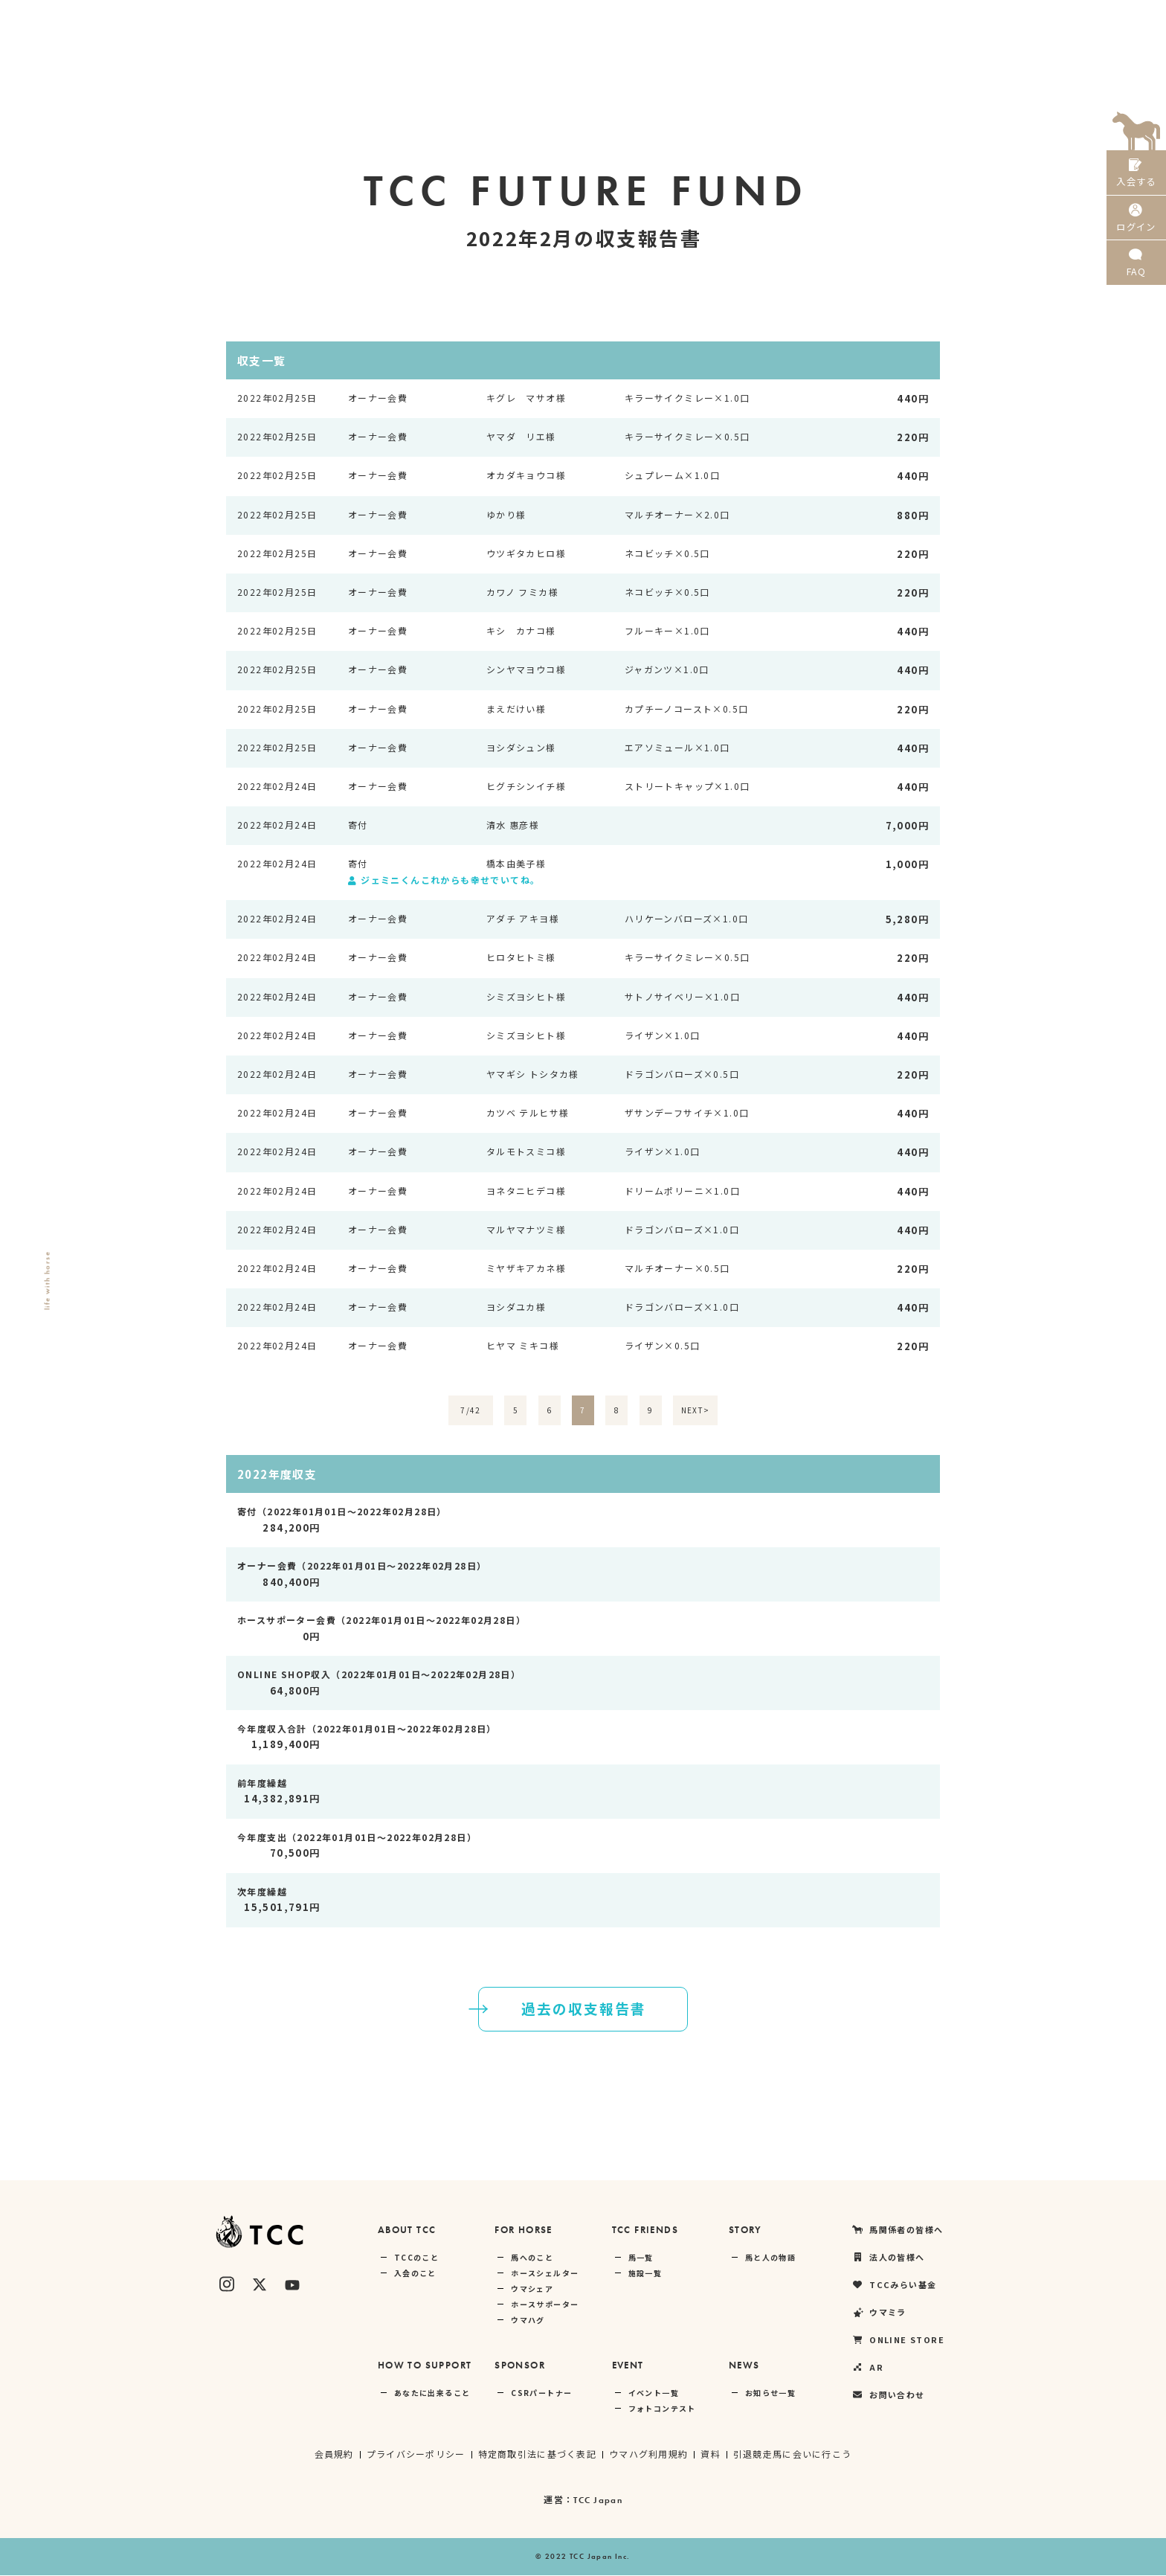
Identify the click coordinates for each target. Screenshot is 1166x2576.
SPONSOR (520, 2366)
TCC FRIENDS (645, 2230)
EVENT (628, 2366)
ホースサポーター (545, 2304)
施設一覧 (645, 2273)
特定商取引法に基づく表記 (536, 2454)
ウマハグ (528, 2320)
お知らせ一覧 (770, 2393)
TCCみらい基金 (838, 19)
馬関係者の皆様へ (654, 19)
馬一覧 (641, 2258)
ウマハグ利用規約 (649, 2454)
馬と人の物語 (770, 2258)
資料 (712, 2454)
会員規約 (332, 2454)
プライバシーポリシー (414, 2454)
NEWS (744, 2366)
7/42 (470, 1410)
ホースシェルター (545, 2273)
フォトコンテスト (662, 2409)
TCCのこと (416, 2258)
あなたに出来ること (432, 2393)
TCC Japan (598, 2501)
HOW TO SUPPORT (425, 2366)
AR (1074, 19)
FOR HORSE (524, 2230)
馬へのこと (532, 2258)
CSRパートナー (541, 2393)
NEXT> (695, 1410)
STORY (745, 2230)
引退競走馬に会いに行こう (794, 2454)
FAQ (1136, 282)
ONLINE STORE (1004, 19)
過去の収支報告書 (553, 2009)
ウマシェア (532, 2289)
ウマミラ (920, 19)
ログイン (1136, 229)
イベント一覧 (653, 2393)
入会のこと (415, 2273)
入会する (1136, 177)
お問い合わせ (887, 2395)
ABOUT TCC (407, 2230)
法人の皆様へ (750, 19)
